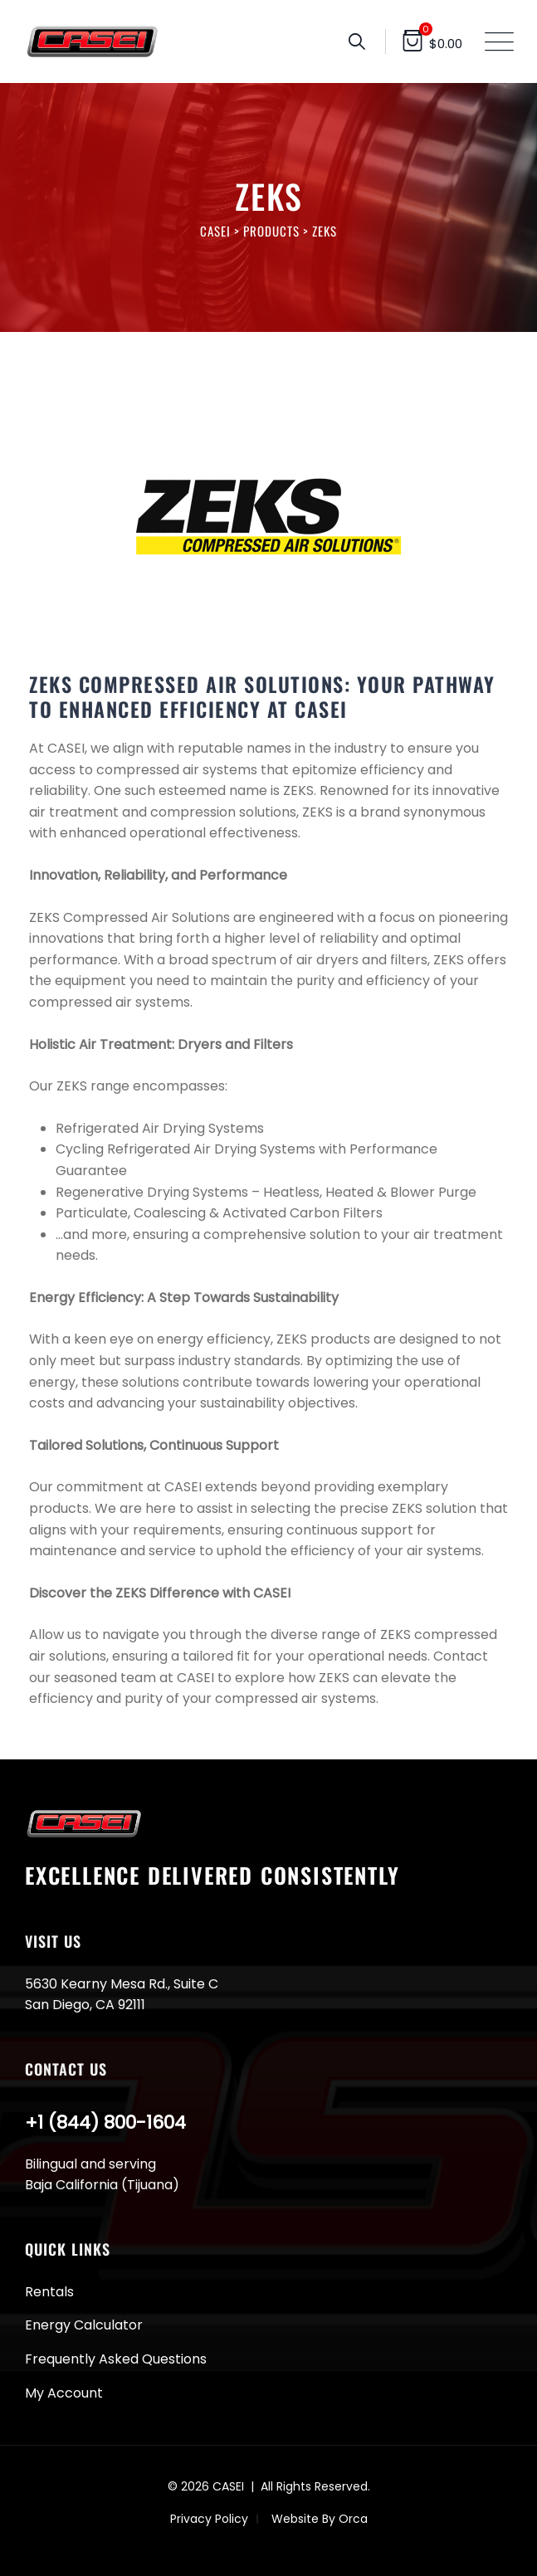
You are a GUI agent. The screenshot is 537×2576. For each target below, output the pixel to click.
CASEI (228, 2486)
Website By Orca (319, 2518)
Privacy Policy (209, 2518)
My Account (64, 2393)
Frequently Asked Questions (116, 2359)
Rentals (49, 2291)
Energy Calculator (84, 2324)
